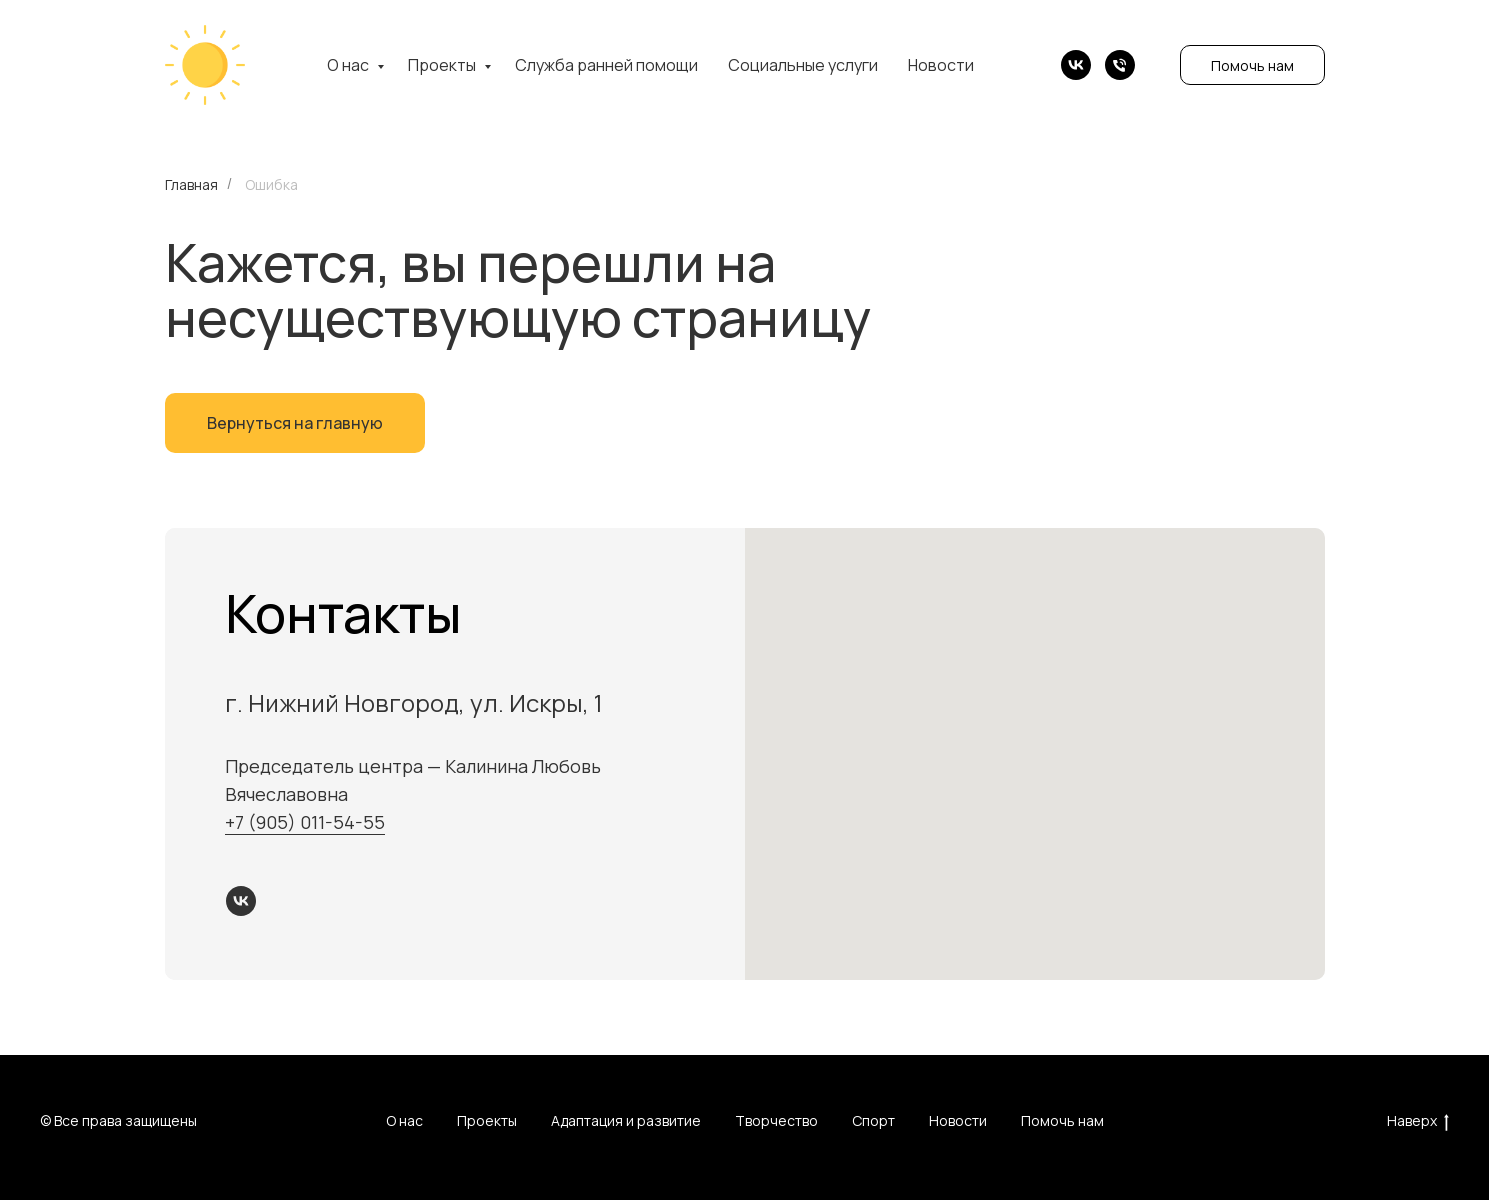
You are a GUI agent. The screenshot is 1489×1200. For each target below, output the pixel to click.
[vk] (1076, 65)
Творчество (776, 1120)
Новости (941, 65)
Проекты (443, 65)
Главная (191, 184)
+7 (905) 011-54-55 (305, 822)
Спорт (873, 1120)
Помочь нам (1252, 65)
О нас (349, 65)
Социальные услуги (803, 65)
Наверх (1418, 1121)
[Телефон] (1120, 65)
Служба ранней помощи (606, 65)
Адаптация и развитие (626, 1120)
